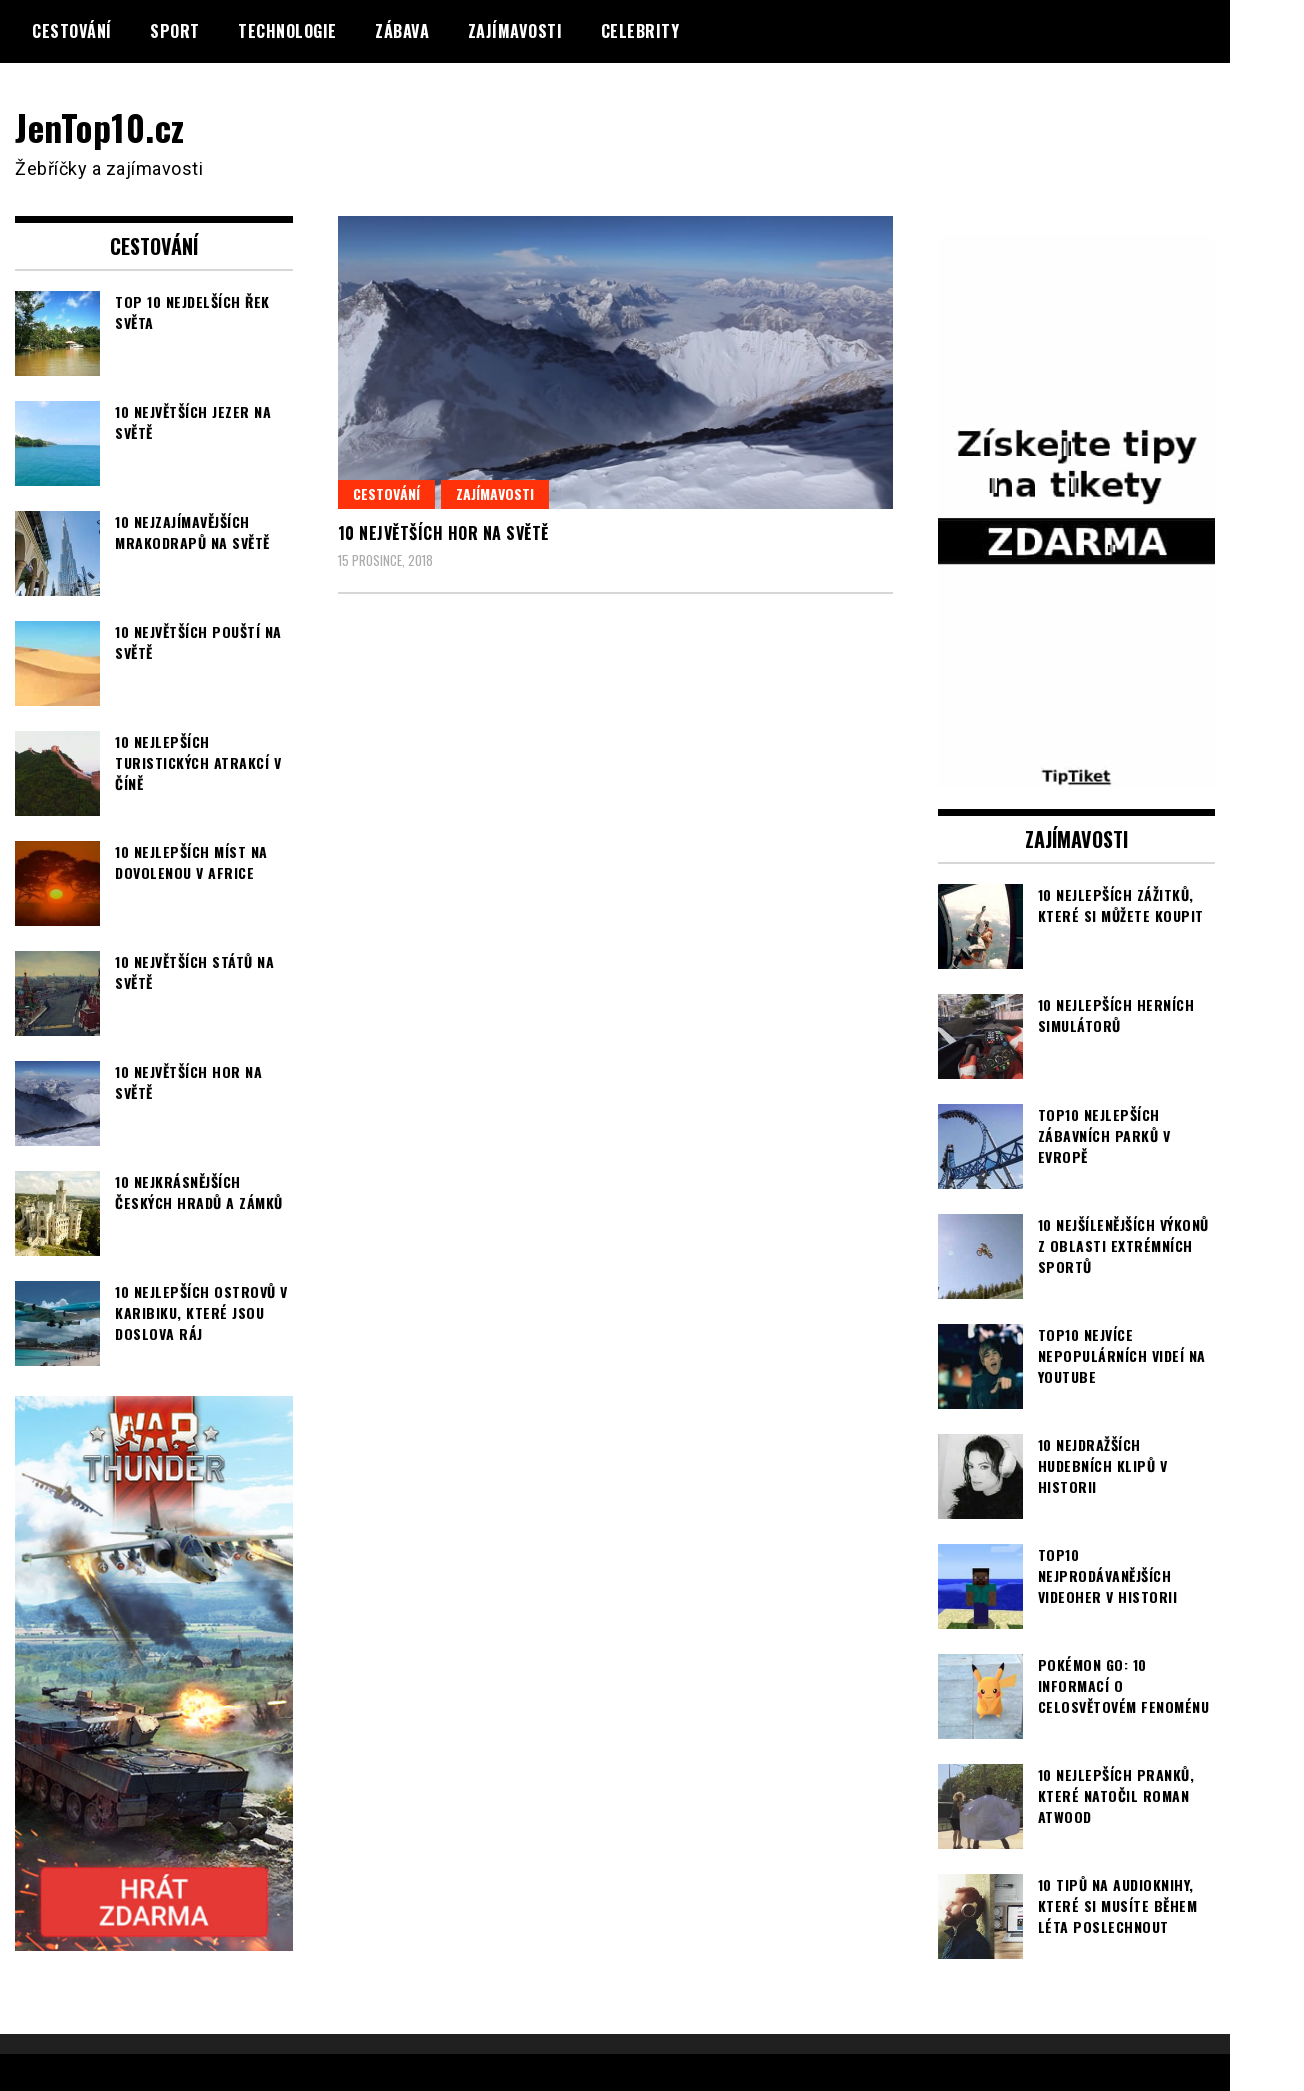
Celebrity (640, 31)
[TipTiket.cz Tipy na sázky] (1077, 776)
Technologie (287, 31)
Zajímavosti (515, 31)
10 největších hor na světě (443, 533)
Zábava (402, 31)
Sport (175, 31)
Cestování (72, 31)
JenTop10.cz (101, 126)
